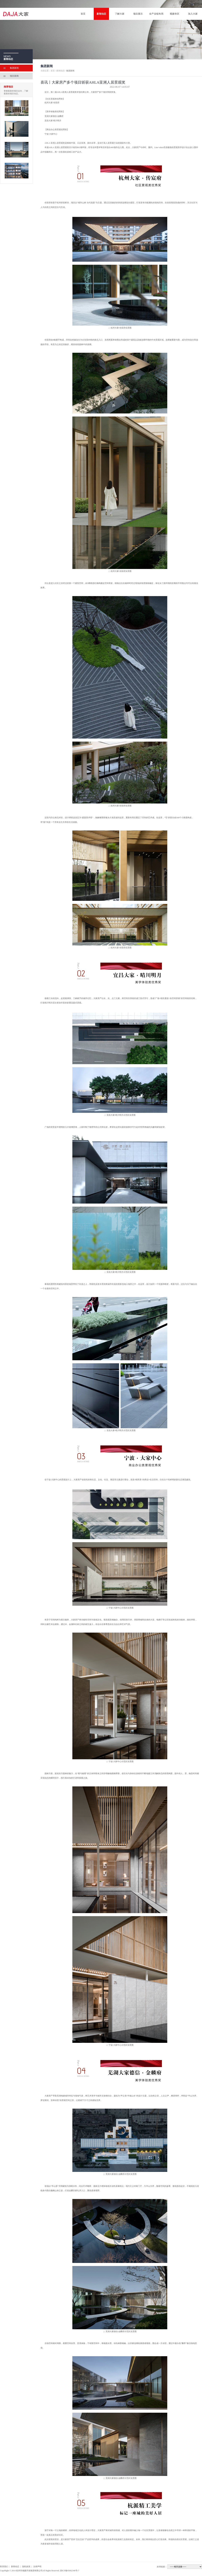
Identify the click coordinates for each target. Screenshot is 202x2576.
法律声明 (37, 2566)
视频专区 (174, 14)
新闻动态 (101, 14)
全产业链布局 (156, 14)
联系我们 (4, 2566)
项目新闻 (14, 76)
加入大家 (193, 14)
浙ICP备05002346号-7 (69, 2570)
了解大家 (119, 14)
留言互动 (198, 4)
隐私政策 (26, 2566)
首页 (83, 14)
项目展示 (138, 14)
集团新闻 (14, 68)
